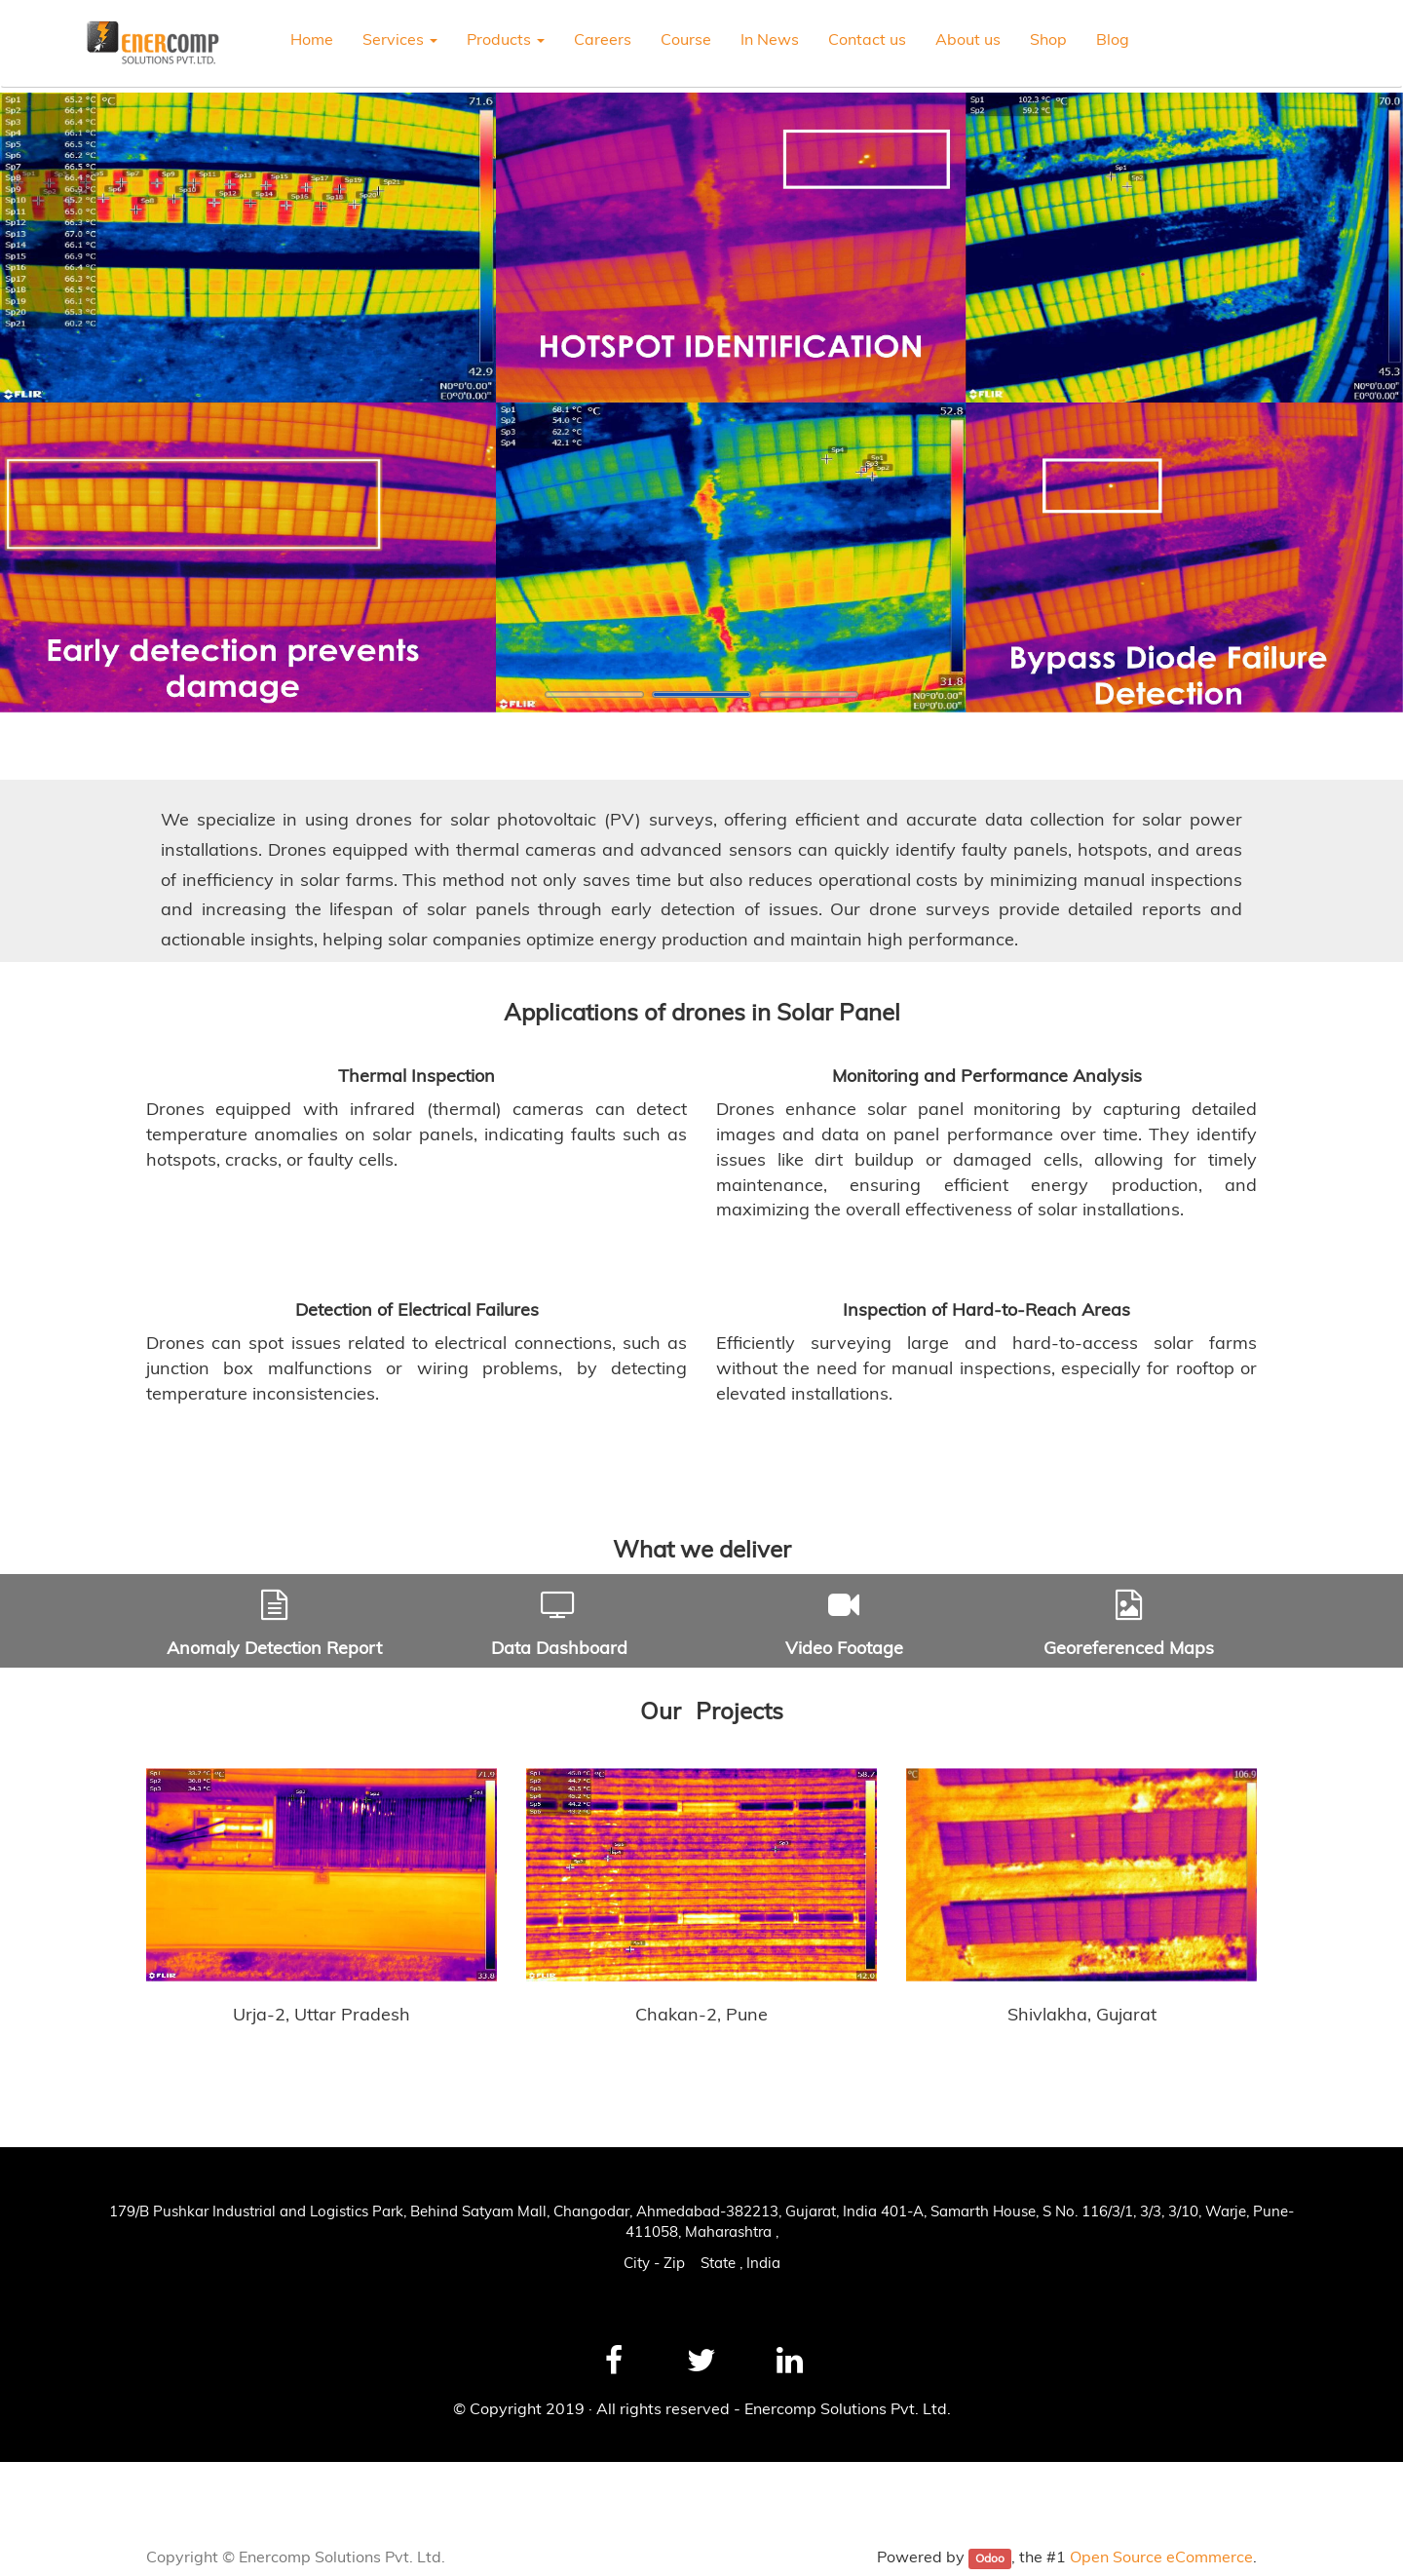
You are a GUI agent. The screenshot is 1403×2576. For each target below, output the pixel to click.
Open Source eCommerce (1161, 2556)
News (41, 2483)
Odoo (990, 2558)
